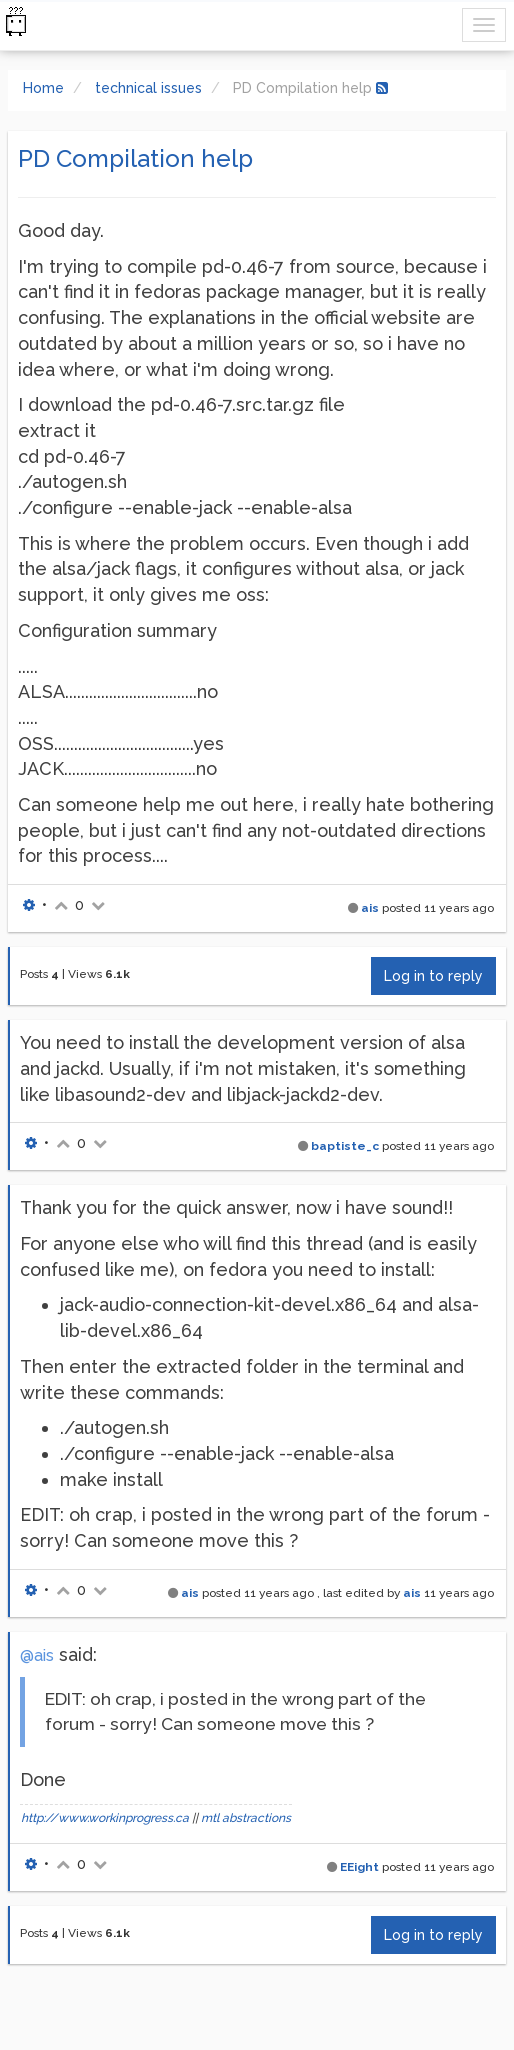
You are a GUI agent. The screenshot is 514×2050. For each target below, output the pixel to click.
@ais (37, 1655)
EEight (359, 1867)
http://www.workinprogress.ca (105, 1818)
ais (370, 908)
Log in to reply (433, 976)
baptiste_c (345, 1146)
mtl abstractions (246, 1818)
